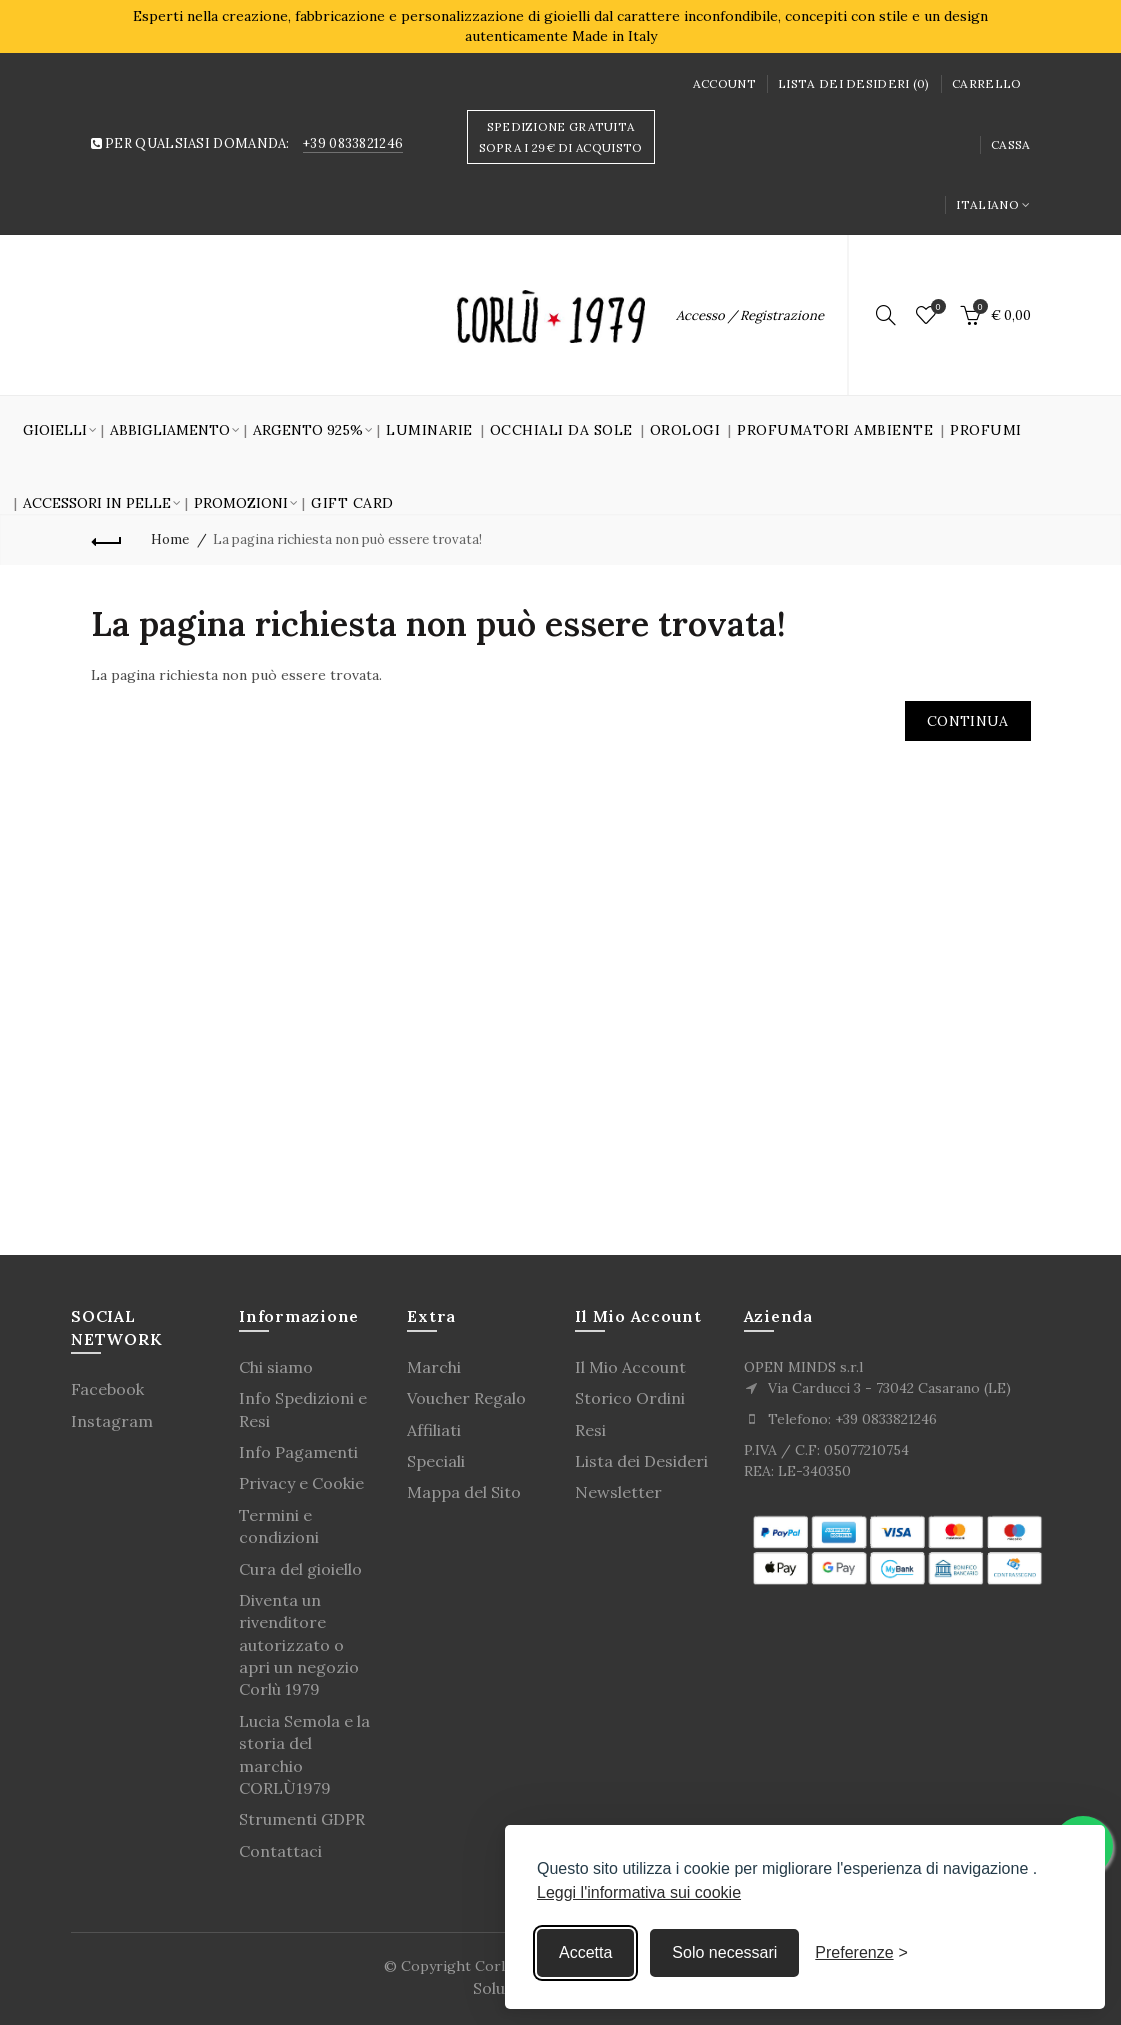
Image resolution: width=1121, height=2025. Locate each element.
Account (724, 83)
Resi (590, 1430)
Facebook (107, 1389)
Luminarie (429, 430)
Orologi (685, 430)
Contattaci (280, 1851)
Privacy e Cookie (301, 1483)
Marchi (434, 1367)
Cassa (1011, 144)
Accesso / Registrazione (750, 315)
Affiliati (434, 1430)
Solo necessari (724, 1952)
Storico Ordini (630, 1398)
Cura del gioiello (300, 1569)
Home (170, 539)
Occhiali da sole (561, 430)
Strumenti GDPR (302, 1819)
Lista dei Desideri (641, 1461)
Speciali (436, 1461)
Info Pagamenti (298, 1452)
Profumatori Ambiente (835, 430)
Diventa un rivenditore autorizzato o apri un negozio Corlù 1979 (299, 1645)
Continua (967, 721)
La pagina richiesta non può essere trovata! (347, 539)
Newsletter (618, 1492)
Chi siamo (276, 1367)
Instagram (112, 1421)
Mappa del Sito (464, 1492)
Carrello (986, 83)
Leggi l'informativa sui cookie (639, 1892)
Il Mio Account (630, 1367)
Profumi (986, 430)
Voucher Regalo (466, 1398)
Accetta (585, 1952)
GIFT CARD (352, 503)
